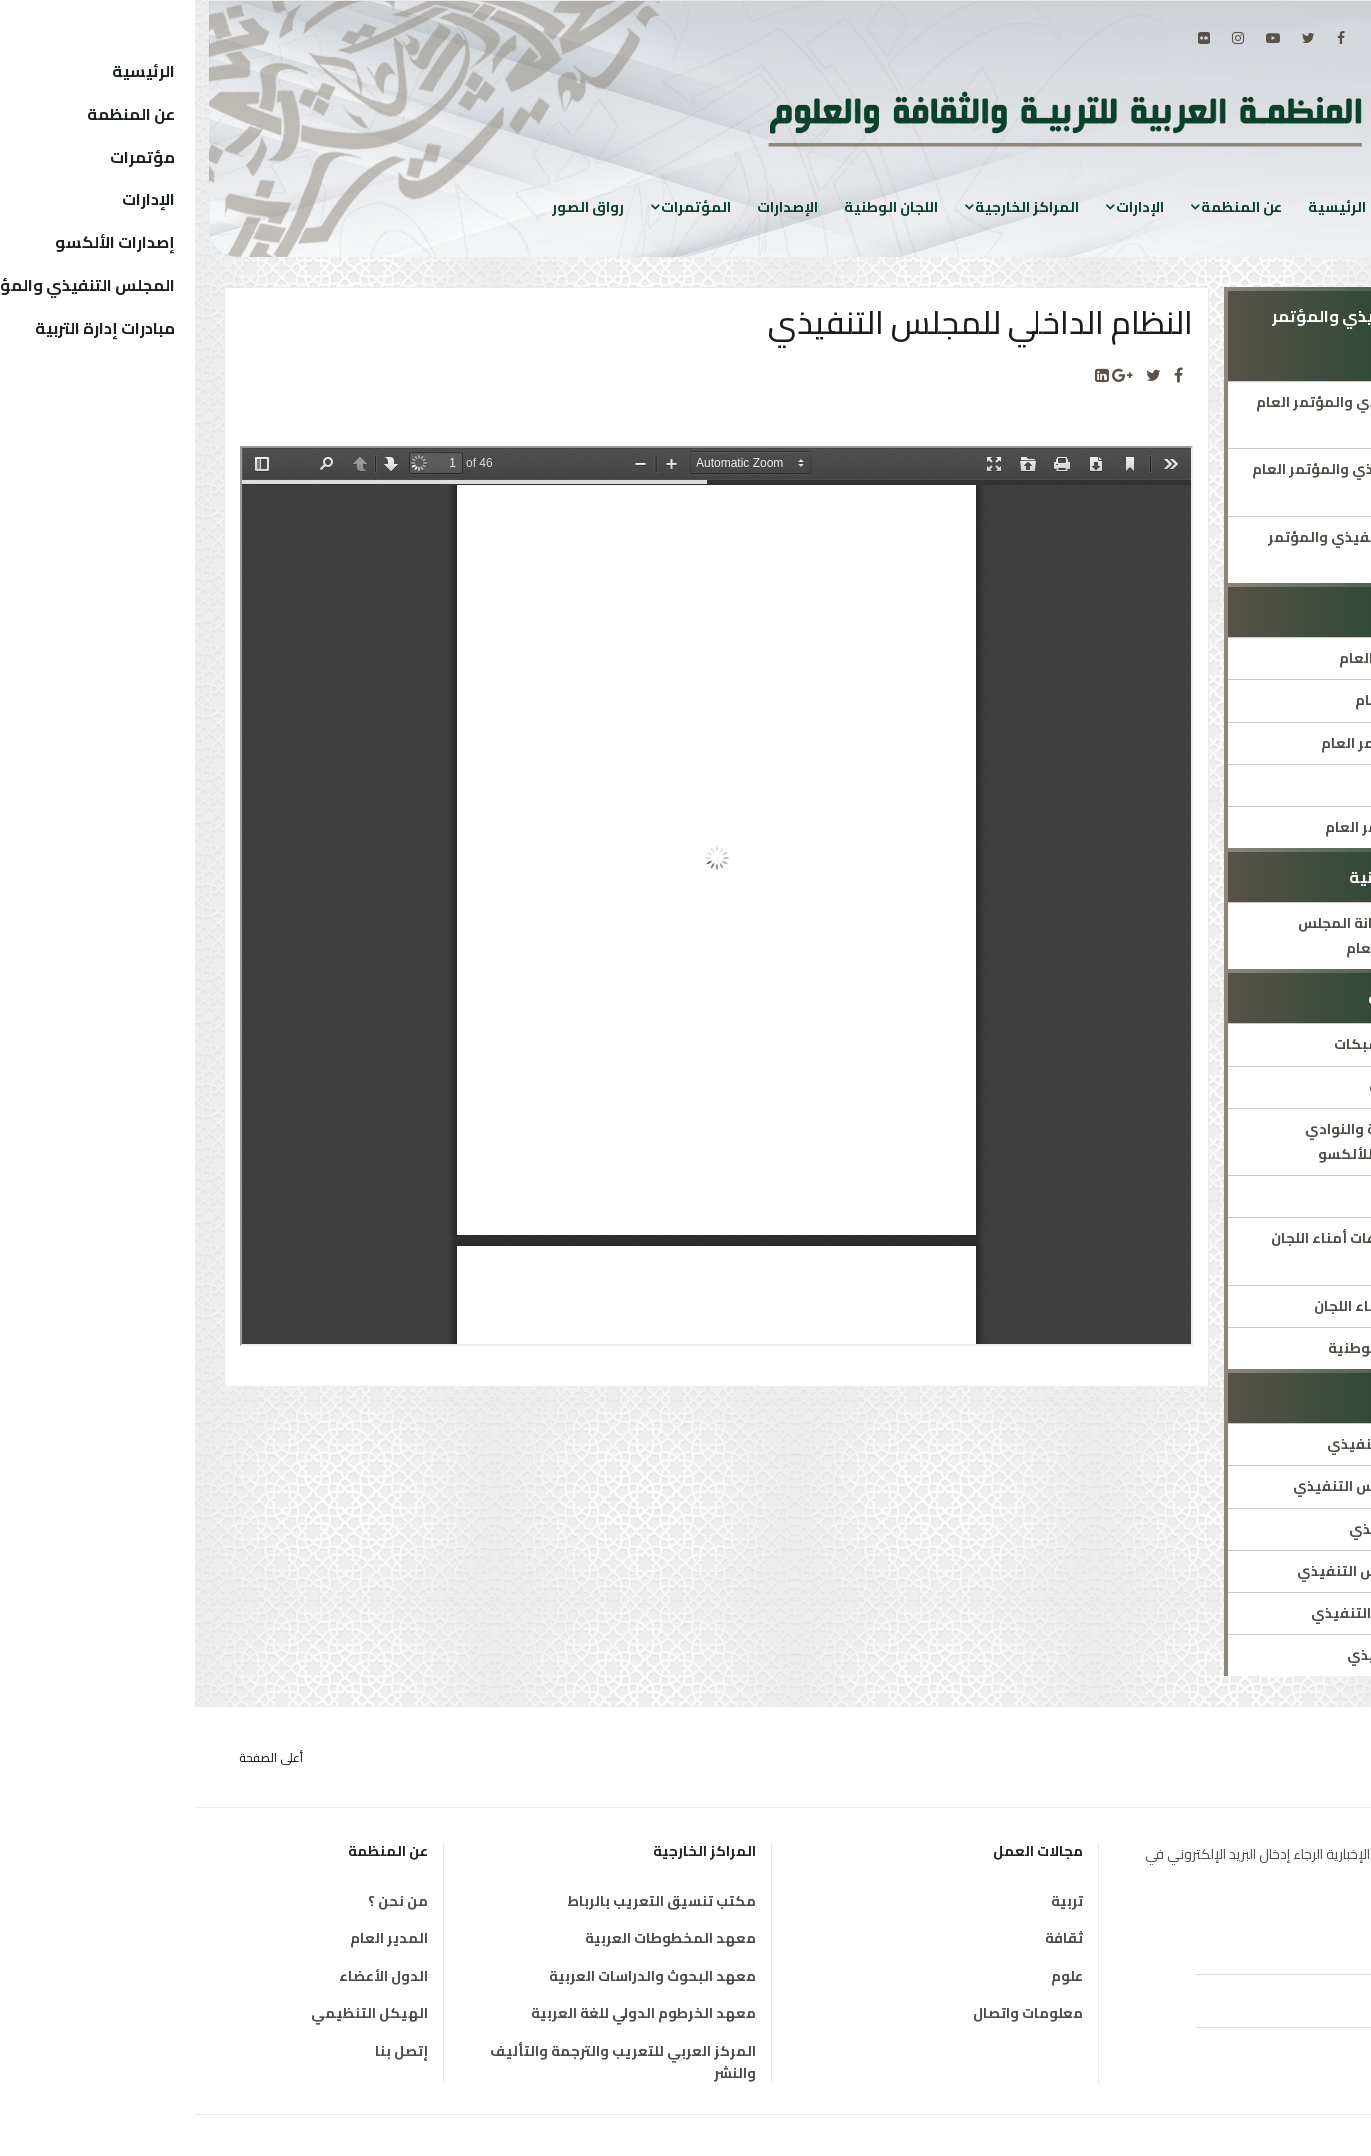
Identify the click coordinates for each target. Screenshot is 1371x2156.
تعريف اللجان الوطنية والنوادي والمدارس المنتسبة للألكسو (1210, 1141)
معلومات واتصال (833, 2013)
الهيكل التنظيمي (174, 2013)
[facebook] (1146, 38)
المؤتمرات (501, 206)
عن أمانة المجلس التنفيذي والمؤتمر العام (1192, 549)
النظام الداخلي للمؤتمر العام (1218, 743)
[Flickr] (1009, 38)
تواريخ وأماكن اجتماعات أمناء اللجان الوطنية (1193, 1250)
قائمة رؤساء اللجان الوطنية (1222, 1348)
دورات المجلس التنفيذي (1232, 1529)
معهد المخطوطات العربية (475, 1938)
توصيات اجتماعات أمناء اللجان (1215, 1306)
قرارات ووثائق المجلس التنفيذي (1206, 1571)
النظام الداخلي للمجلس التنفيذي (1204, 1486)
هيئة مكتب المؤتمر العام (1227, 658)
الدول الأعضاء (188, 1976)
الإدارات (945, 206)
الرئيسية (1142, 206)
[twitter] (1113, 38)
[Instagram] (1043, 38)
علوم (872, 1976)
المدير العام (194, 1938)
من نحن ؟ (203, 1901)
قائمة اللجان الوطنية (1244, 1196)
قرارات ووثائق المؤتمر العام (1220, 827)
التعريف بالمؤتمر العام (1235, 700)
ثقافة (869, 1938)
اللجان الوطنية (696, 206)
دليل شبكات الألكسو (1242, 1087)
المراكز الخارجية (832, 206)
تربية (872, 1901)
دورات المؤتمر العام (1246, 785)
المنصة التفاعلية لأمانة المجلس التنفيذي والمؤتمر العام (1207, 935)
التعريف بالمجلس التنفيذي (1221, 1444)
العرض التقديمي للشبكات (1225, 1044)
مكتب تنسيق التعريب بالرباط (466, 1901)
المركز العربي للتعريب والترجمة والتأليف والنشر (428, 2062)
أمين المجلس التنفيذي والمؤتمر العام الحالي (1186, 414)
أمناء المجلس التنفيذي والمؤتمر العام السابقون (1184, 481)
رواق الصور (393, 206)
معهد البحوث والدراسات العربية (457, 1976)
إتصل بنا (206, 2051)
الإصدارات (592, 206)
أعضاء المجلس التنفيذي (1231, 1655)
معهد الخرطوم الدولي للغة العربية (448, 2013)
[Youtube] (1078, 38)
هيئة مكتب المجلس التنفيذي (1213, 1613)
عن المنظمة (1046, 206)
